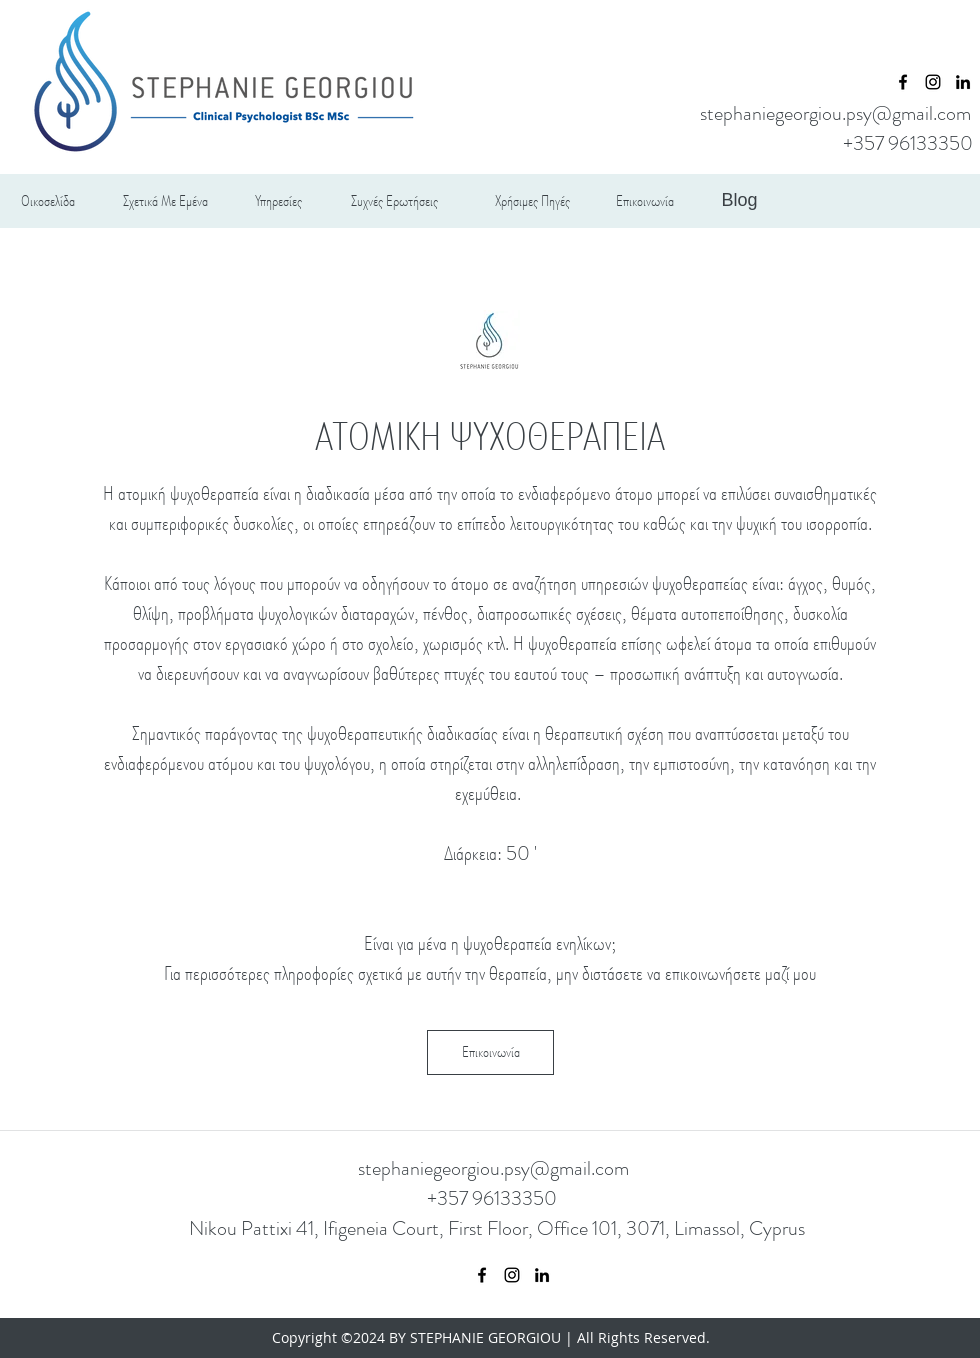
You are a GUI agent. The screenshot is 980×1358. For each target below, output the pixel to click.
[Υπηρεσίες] (278, 201)
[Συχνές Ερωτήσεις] (394, 201)
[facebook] (903, 82)
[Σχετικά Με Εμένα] (165, 201)
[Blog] (739, 201)
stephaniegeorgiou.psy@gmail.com (835, 113)
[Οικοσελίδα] (47, 201)
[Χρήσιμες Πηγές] (532, 201)
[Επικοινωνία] (645, 201)
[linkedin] (963, 82)
